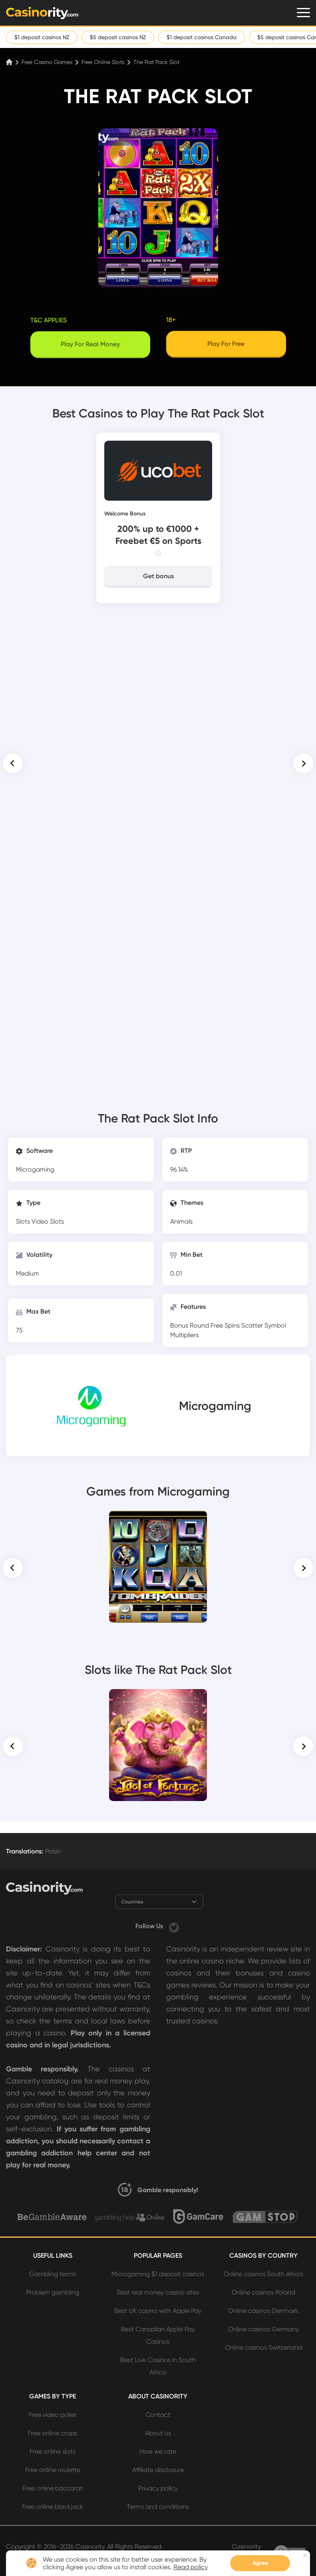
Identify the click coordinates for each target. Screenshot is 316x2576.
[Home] (10, 62)
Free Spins (226, 1325)
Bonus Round (190, 1325)
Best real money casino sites (158, 2292)
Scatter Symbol (263, 1325)
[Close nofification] (305, 2555)
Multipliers (184, 1335)
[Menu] (303, 13)
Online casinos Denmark (263, 2310)
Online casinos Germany (263, 2329)
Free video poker (53, 2414)
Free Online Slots (102, 62)
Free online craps (52, 2433)
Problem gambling (52, 2292)
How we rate (157, 2451)
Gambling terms (52, 2274)
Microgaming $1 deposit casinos (157, 2274)
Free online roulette (52, 2470)
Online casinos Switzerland (263, 2347)
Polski (53, 1851)
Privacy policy (158, 2488)
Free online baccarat (52, 2488)
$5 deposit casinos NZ (118, 37)
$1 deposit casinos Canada (202, 37)
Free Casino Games (47, 62)
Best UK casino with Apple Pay (157, 2310)
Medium (27, 1273)
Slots (24, 1221)
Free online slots (53, 2451)
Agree (260, 2563)
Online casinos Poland (263, 2292)
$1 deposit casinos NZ (41, 37)
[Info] (158, 553)
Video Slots (48, 1221)
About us (158, 2433)
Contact (157, 2414)
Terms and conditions (158, 2506)
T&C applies (48, 320)
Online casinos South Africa (263, 2274)
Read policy (190, 2567)
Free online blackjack (52, 2506)
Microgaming (35, 1169)
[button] (13, 763)
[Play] (226, 345)
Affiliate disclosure (158, 2470)
